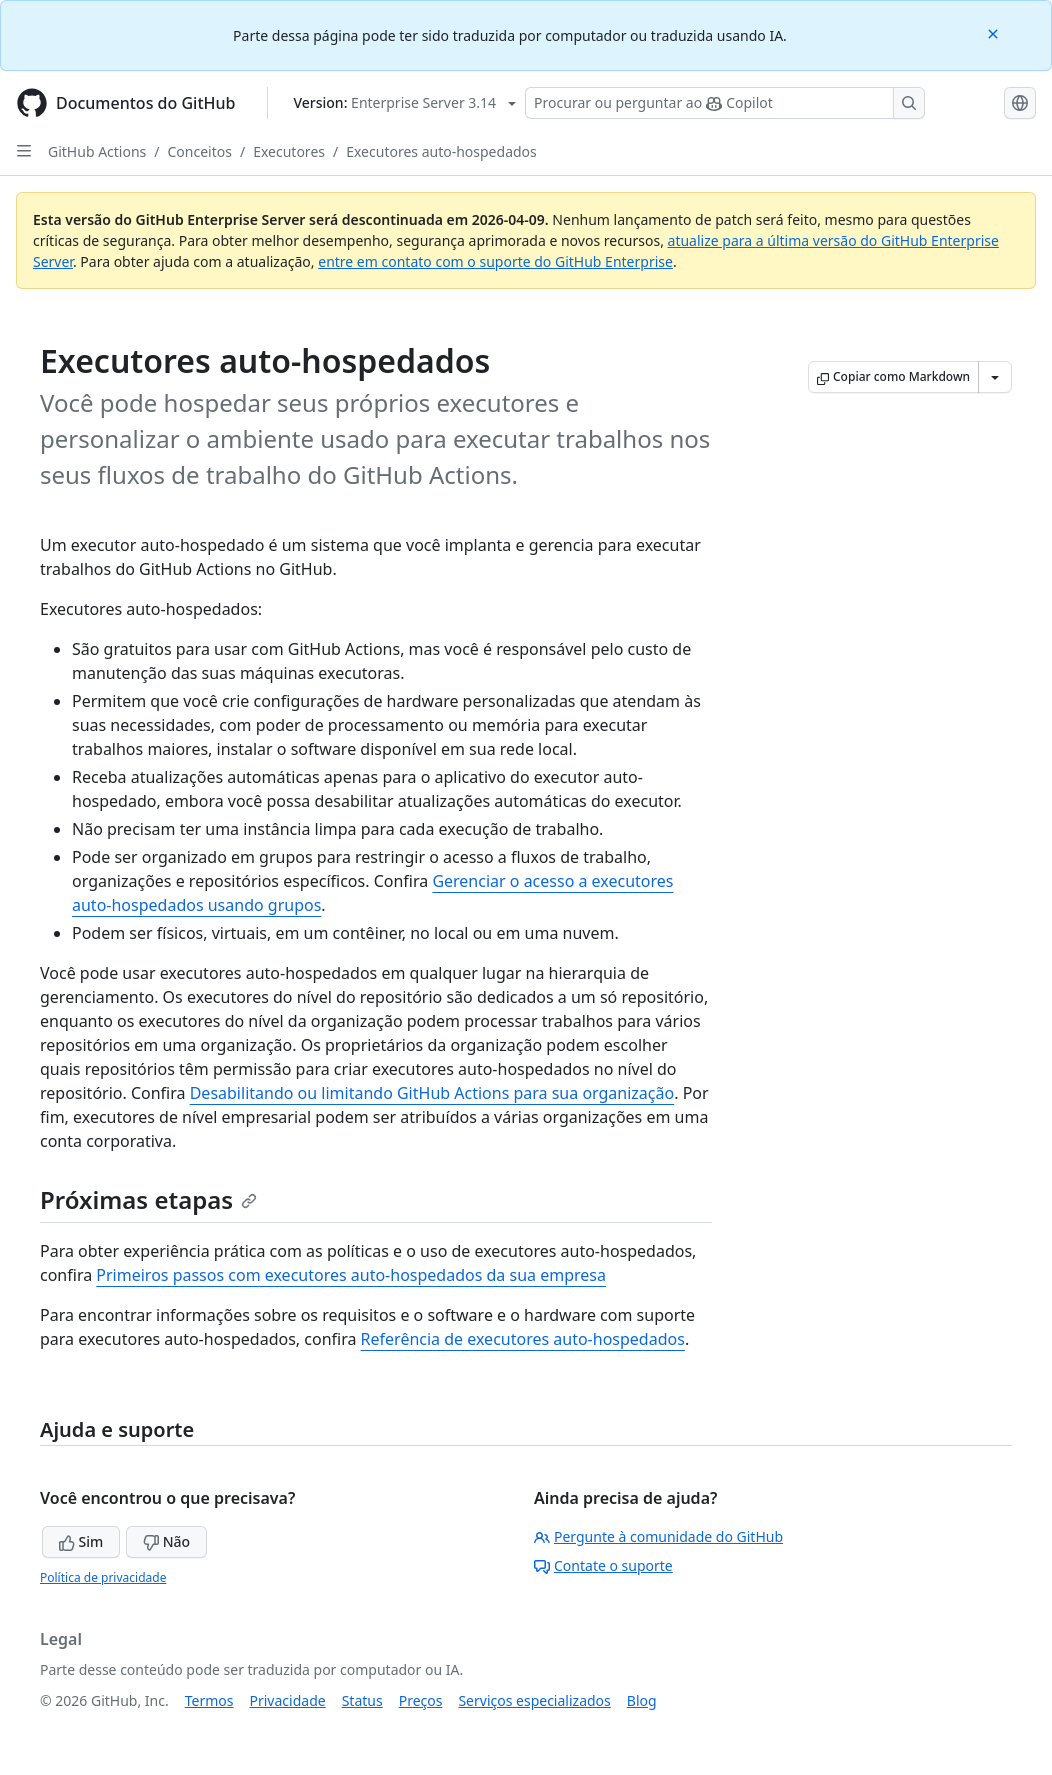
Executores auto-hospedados (441, 151)
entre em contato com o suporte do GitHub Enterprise (495, 261)
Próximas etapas (148, 1199)
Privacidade (288, 1700)
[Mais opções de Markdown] (995, 377)
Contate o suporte (603, 1565)
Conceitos (200, 151)
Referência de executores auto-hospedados (523, 1339)
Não (166, 1541)
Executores (289, 151)
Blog (642, 1700)
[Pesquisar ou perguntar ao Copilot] (725, 103)
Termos (209, 1700)
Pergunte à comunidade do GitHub (658, 1536)
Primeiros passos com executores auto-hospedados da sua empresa (351, 1275)
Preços (421, 1700)
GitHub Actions (97, 151)
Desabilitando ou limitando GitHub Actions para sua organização (432, 1093)
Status (362, 1700)
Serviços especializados (534, 1700)
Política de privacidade (103, 1577)
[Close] (995, 32)
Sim (81, 1541)
